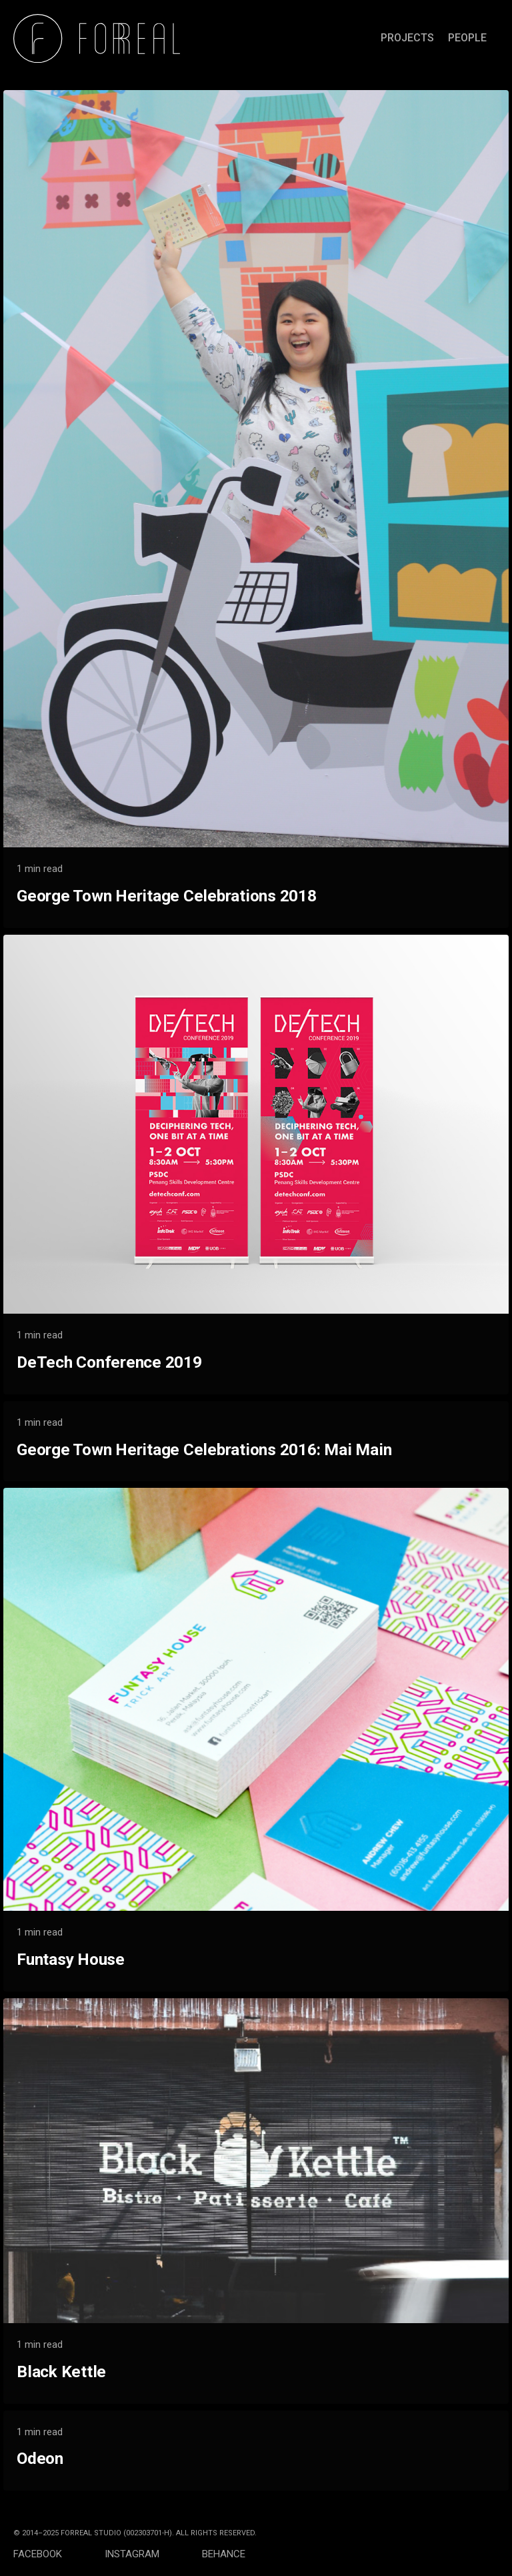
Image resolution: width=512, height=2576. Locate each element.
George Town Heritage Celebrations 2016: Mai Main (204, 1449)
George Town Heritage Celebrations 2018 (167, 895)
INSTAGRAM (153, 2554)
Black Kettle (61, 2371)
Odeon (40, 2458)
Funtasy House (71, 1959)
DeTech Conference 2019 (109, 1362)
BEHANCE (223, 2554)
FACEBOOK (59, 2554)
